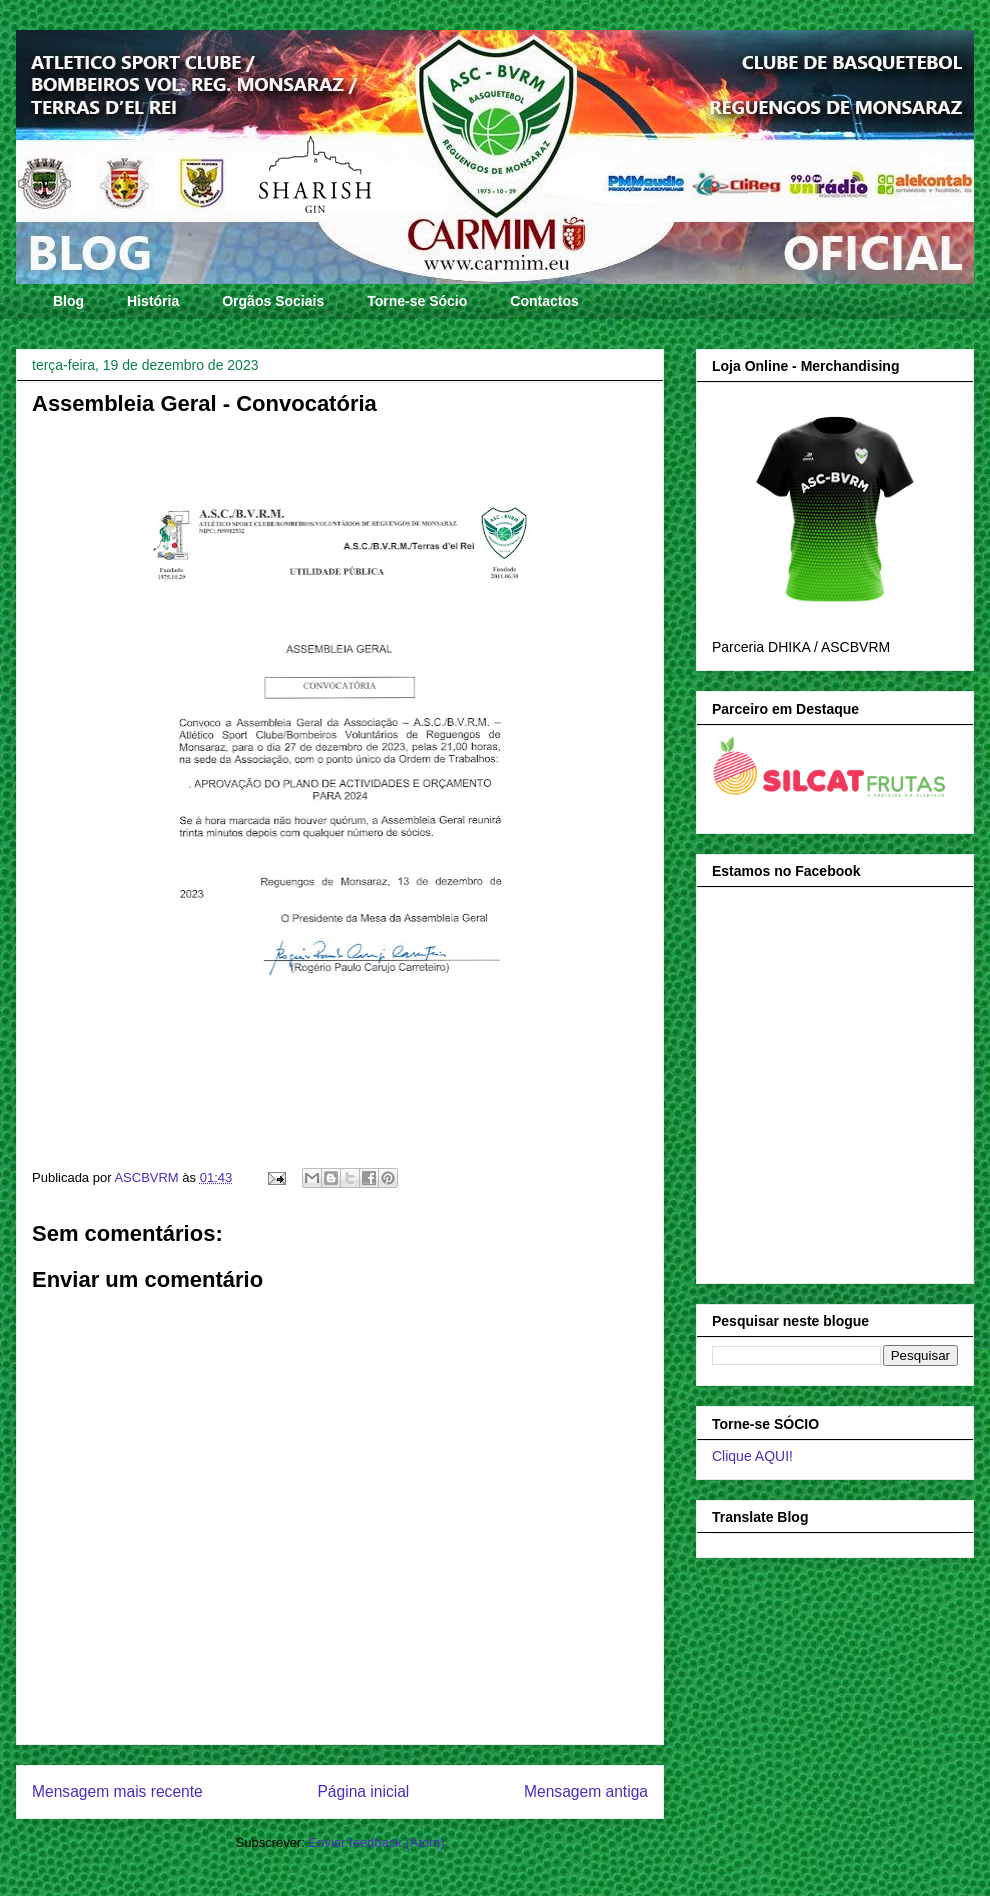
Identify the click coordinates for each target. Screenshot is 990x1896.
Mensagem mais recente (117, 1791)
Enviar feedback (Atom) (377, 1842)
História (153, 301)
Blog (68, 301)
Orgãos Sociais (273, 301)
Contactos (544, 301)
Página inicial (363, 1791)
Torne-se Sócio (417, 301)
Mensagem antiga (586, 1791)
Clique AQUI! (752, 1456)
